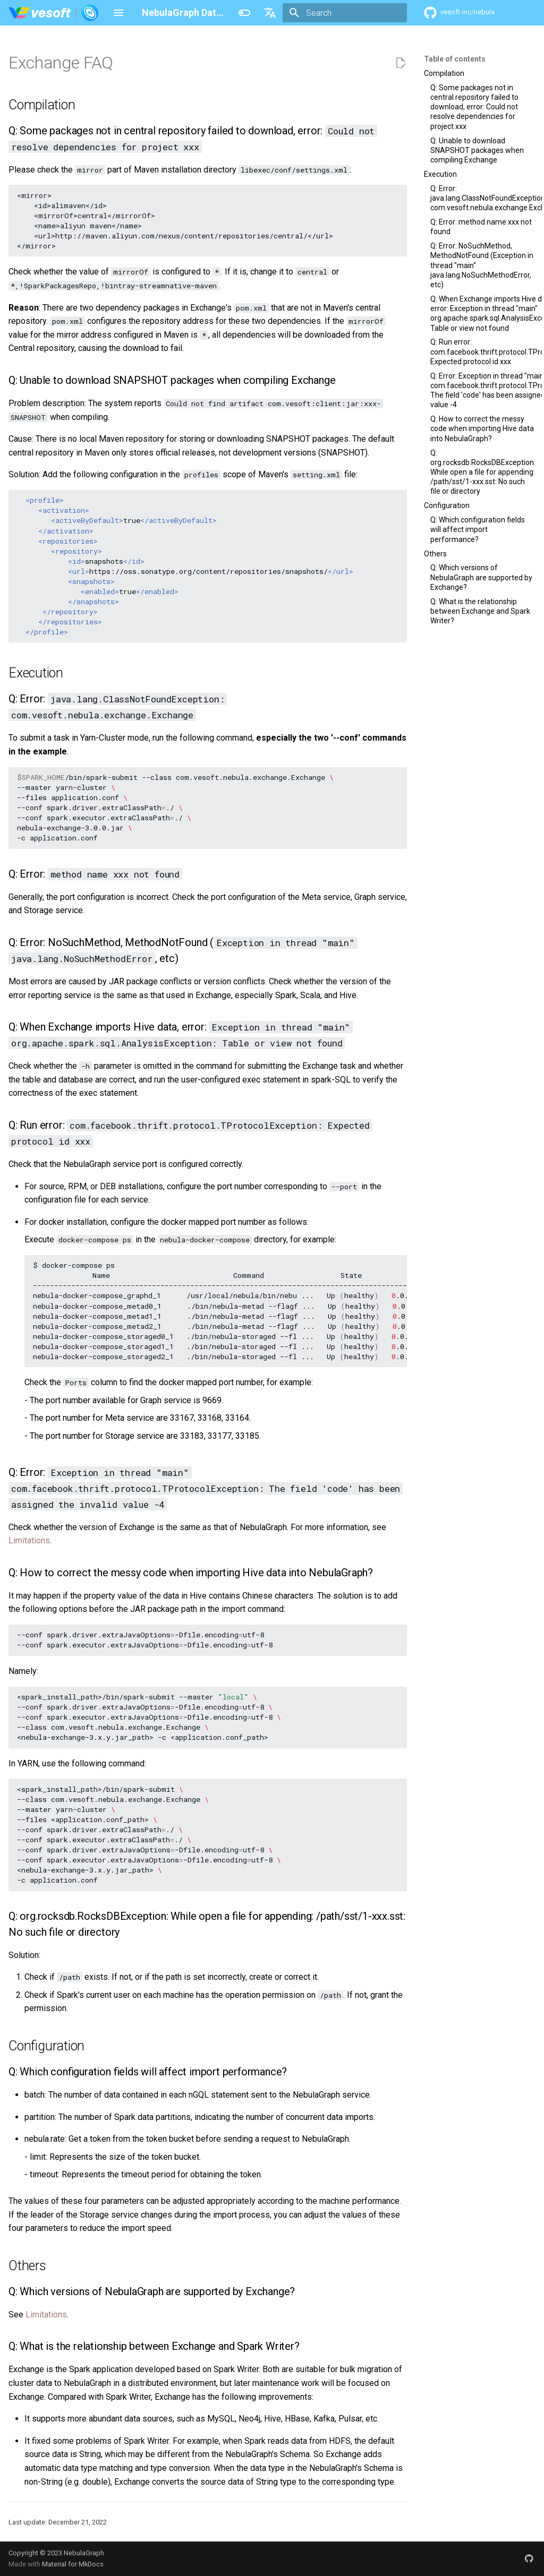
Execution (440, 174)
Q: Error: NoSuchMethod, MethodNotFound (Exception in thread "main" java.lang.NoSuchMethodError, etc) (481, 265)
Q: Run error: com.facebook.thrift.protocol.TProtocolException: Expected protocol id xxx (483, 351)
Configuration (447, 505)
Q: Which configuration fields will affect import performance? (477, 529)
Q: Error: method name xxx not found (481, 227)
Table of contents (455, 59)
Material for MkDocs (73, 2564)
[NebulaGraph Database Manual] (54, 12)
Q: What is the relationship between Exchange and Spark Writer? (480, 611)
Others (435, 553)
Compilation (444, 73)
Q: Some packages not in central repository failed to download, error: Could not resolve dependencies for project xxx (474, 107)
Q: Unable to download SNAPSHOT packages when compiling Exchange (477, 150)
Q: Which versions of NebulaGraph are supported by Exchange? (481, 577)
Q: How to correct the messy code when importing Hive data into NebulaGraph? (482, 428)
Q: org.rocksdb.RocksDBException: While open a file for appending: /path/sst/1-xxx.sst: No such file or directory (483, 472)
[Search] (345, 12)
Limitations (29, 1540)
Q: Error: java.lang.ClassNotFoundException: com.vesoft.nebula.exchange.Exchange (483, 198)
